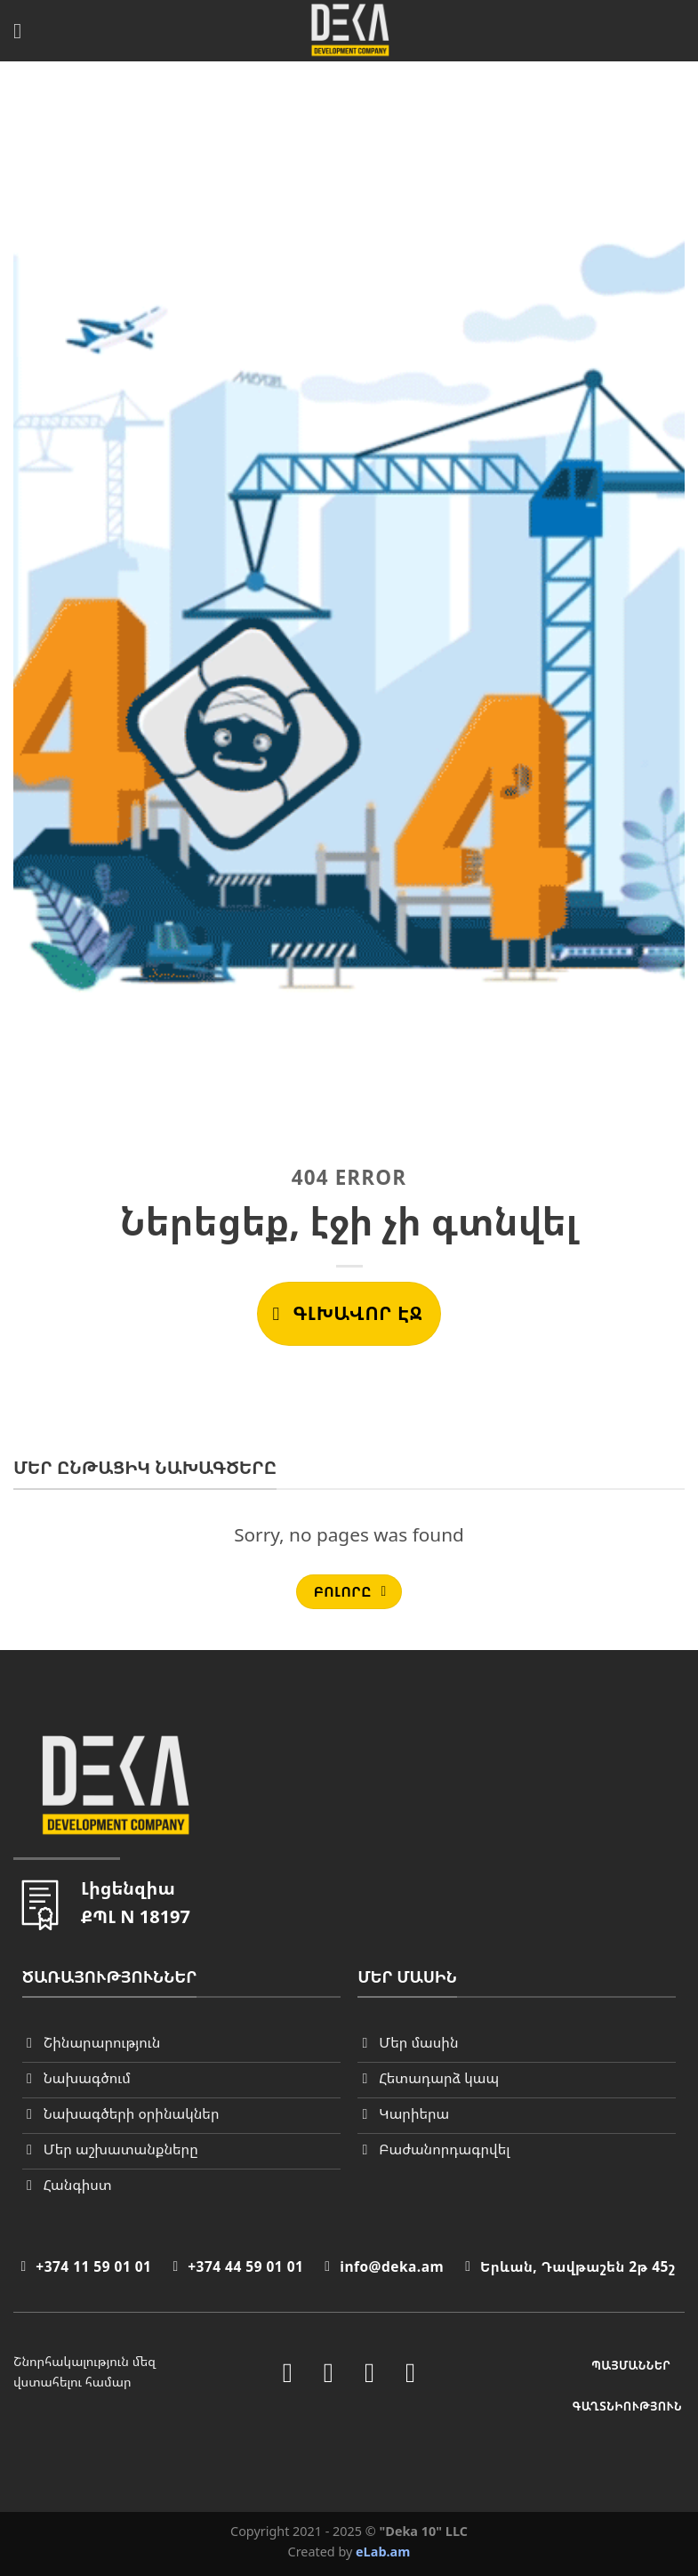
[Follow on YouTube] (410, 2372)
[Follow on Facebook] (287, 2372)
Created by (349, 2551)
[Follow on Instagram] (328, 2372)
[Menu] (24, 30)
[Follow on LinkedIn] (369, 2372)
